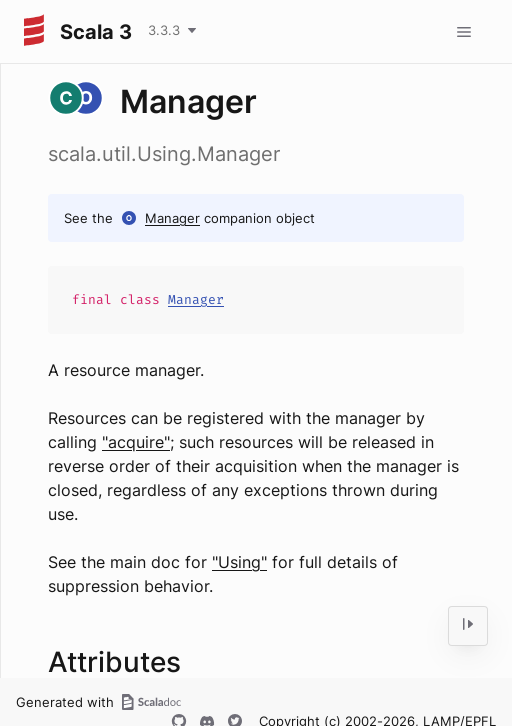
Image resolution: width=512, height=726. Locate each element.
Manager (172, 218)
